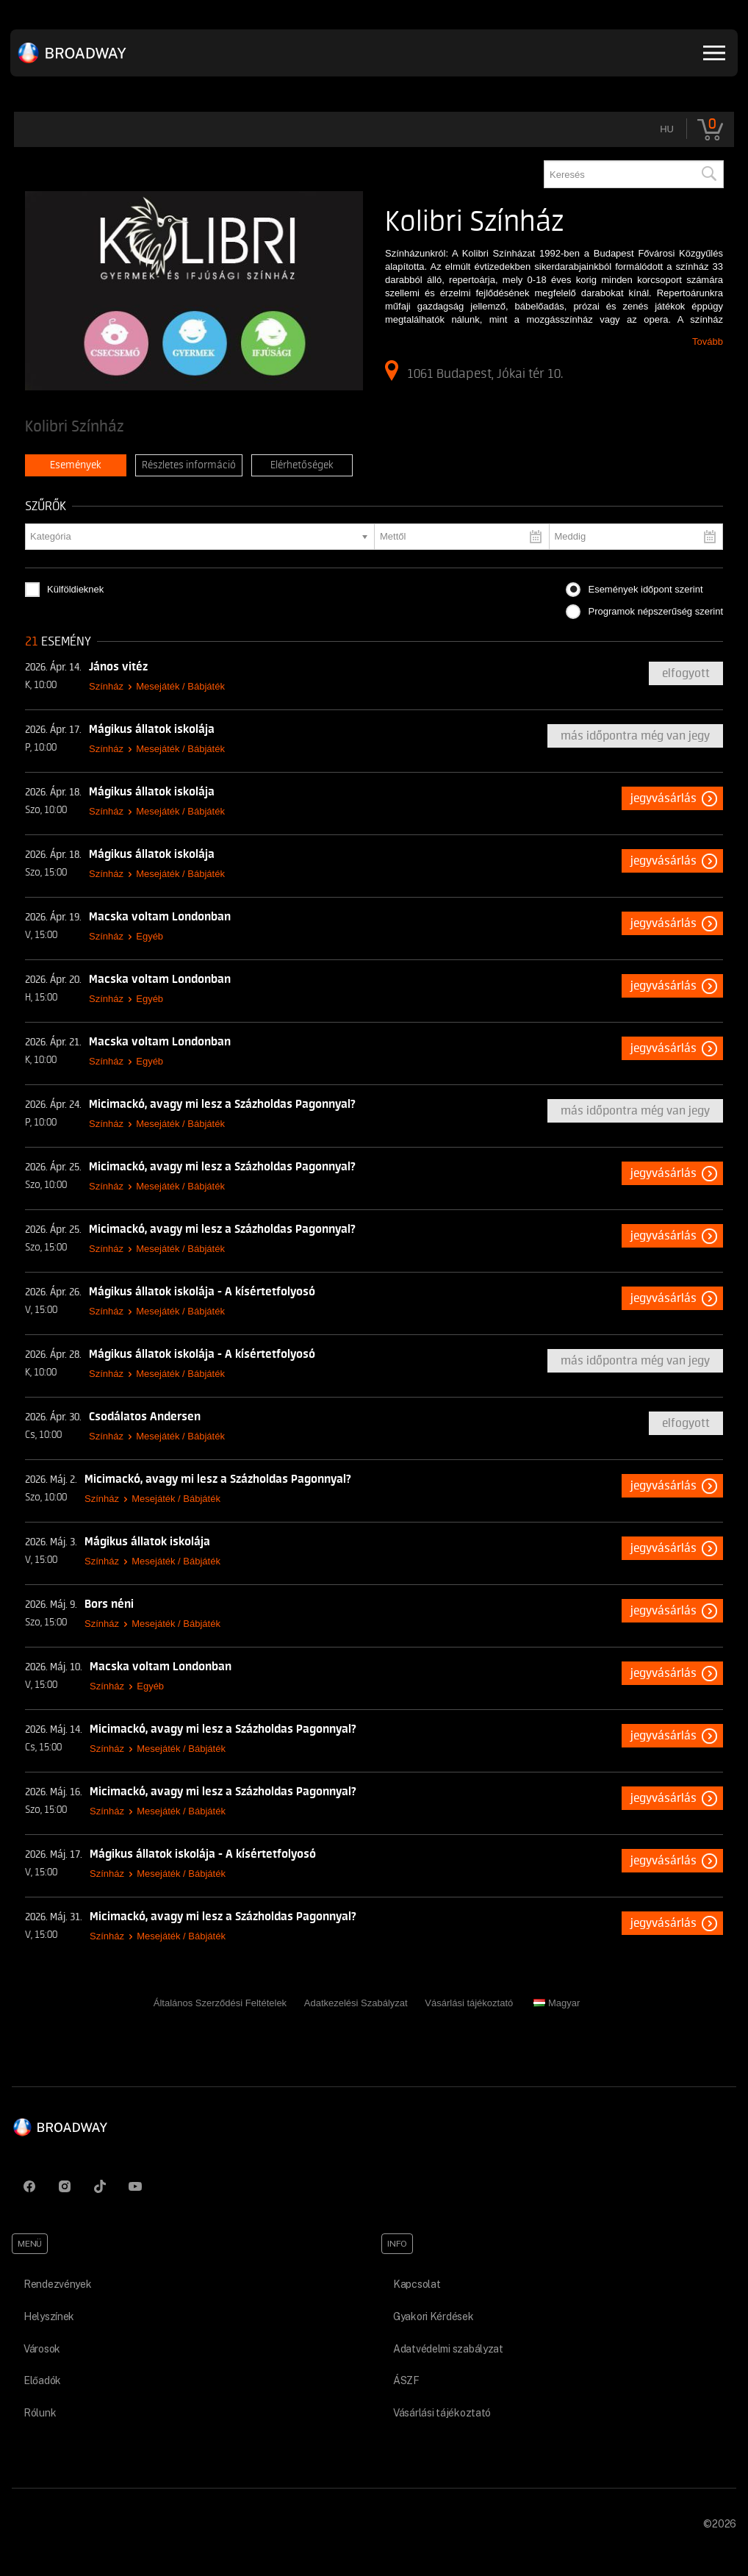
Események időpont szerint (645, 589)
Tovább (707, 341)
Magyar (556, 2002)
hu (667, 129)
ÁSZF (406, 2380)
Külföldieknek (75, 589)
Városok (42, 2349)
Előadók (42, 2380)
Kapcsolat (416, 2284)
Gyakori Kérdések (433, 2316)
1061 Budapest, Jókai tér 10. (474, 370)
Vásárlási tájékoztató (469, 2002)
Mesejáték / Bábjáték (180, 686)
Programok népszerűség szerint (655, 611)
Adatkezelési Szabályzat (356, 2002)
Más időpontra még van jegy (635, 736)
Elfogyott (686, 673)
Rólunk (40, 2413)
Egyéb (149, 936)
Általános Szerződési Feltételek (220, 2002)
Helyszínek (49, 2316)
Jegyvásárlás (663, 798)
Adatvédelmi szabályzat (448, 2349)
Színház (106, 686)
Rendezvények (58, 2284)
